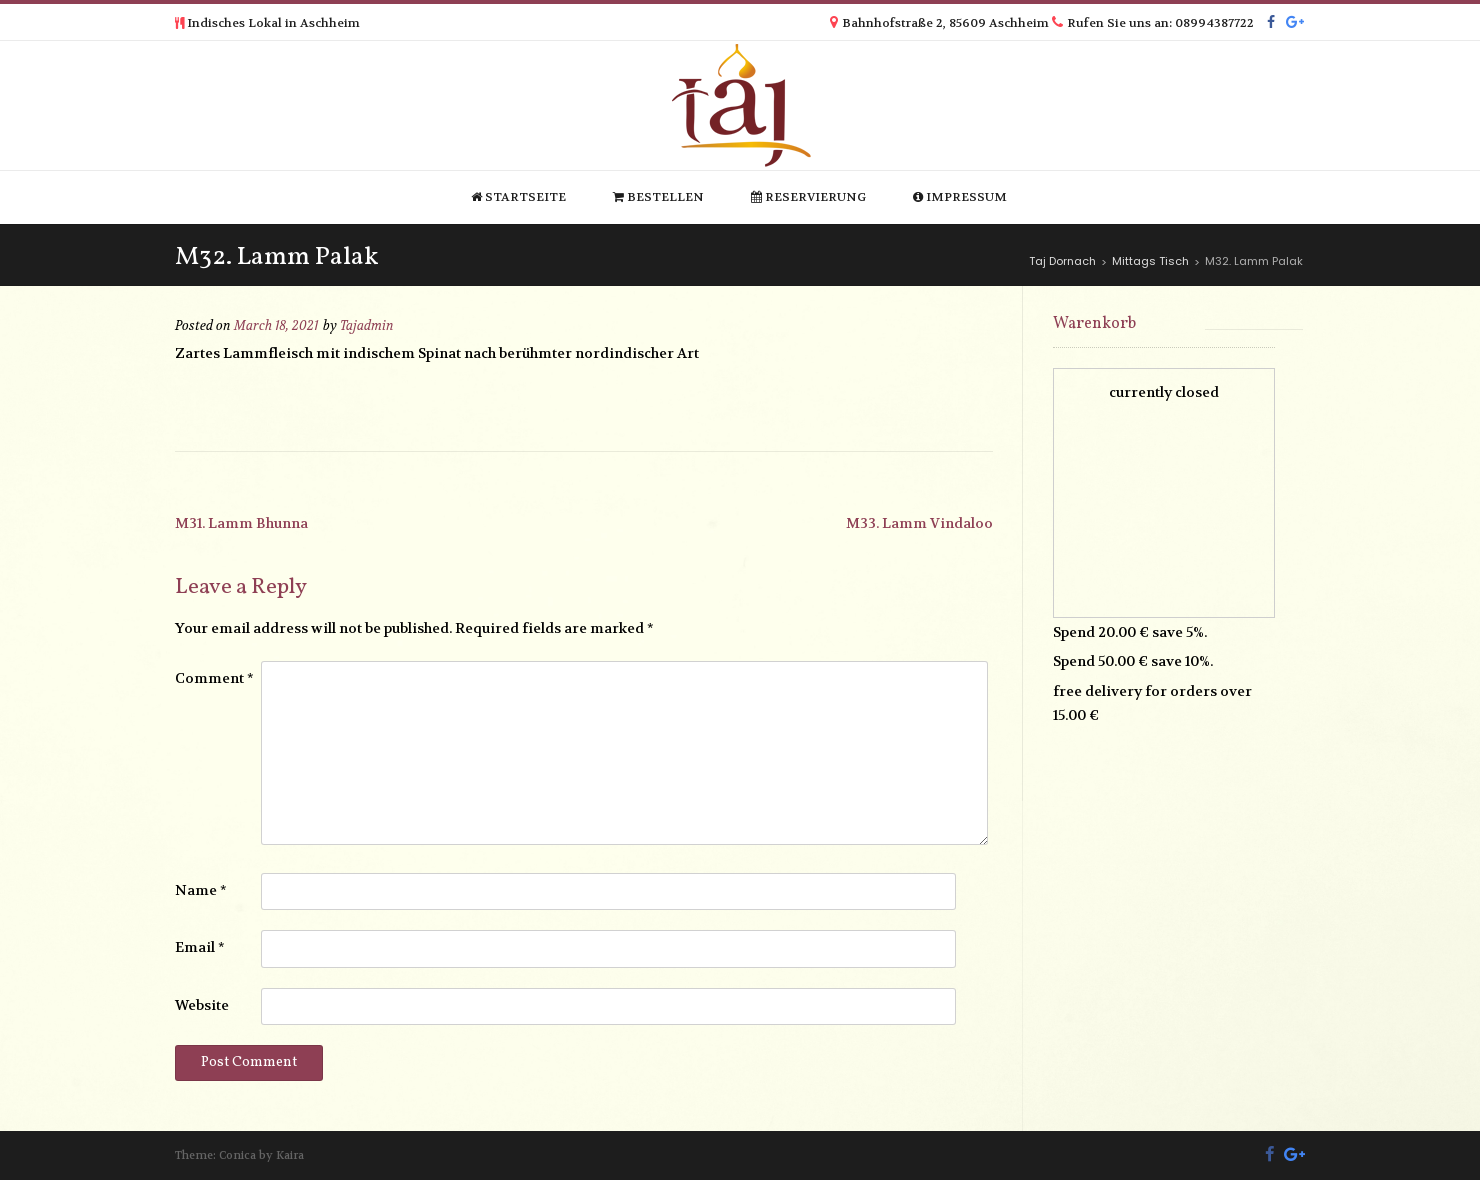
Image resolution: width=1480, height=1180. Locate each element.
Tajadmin (367, 326)
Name (201, 890)
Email (200, 947)
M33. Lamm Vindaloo (919, 523)
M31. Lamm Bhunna (241, 523)
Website (202, 1005)
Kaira (290, 1155)
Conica (237, 1155)
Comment (214, 678)
